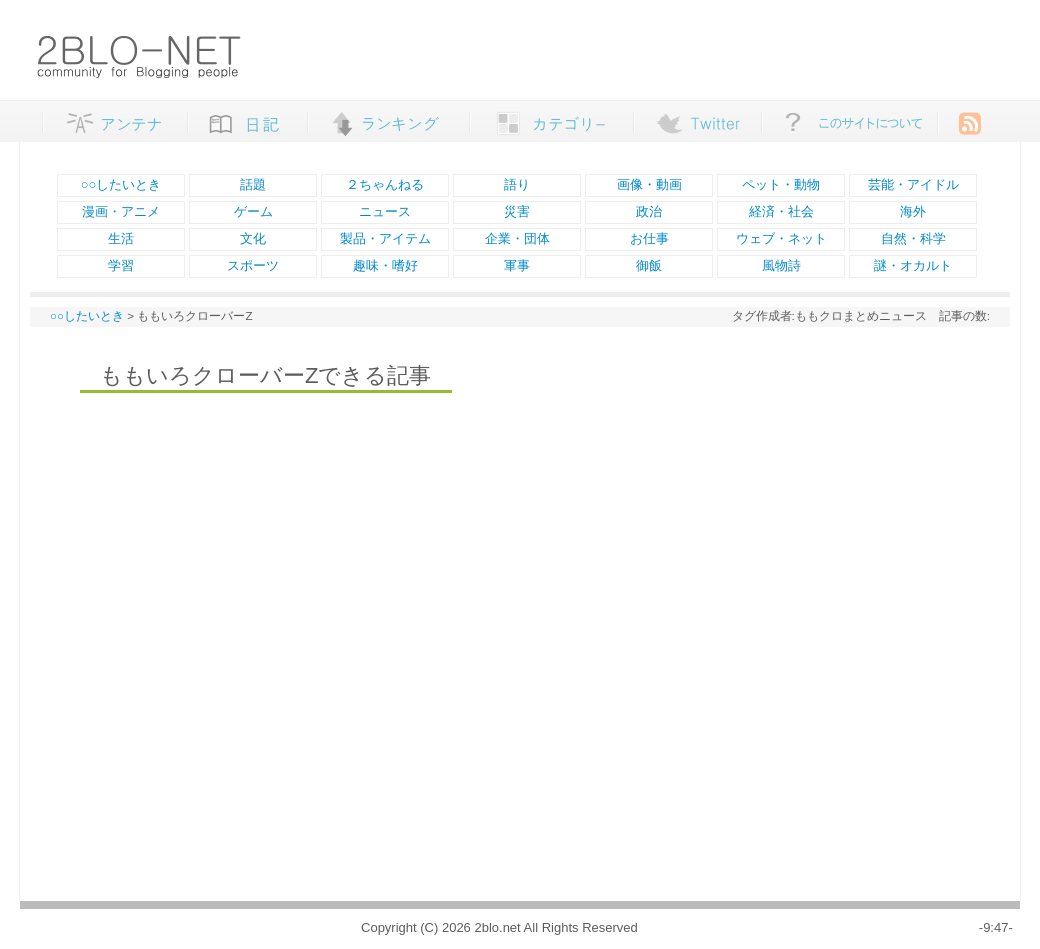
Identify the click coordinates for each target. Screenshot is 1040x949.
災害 (517, 211)
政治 (649, 211)
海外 (913, 211)
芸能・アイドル (913, 184)
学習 (121, 265)
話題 (253, 184)
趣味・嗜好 (385, 265)
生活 (121, 238)
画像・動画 (649, 184)
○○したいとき (121, 184)
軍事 (517, 265)
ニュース (385, 211)
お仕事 (649, 238)
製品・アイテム (385, 238)
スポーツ (253, 265)
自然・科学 (913, 238)
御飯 (649, 265)
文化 (253, 238)
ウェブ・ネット (781, 238)
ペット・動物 (781, 184)
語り (517, 184)
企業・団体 (517, 238)
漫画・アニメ (121, 211)
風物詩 (781, 265)
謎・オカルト (913, 265)
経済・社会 (781, 211)
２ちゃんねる (385, 184)
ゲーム (253, 211)
